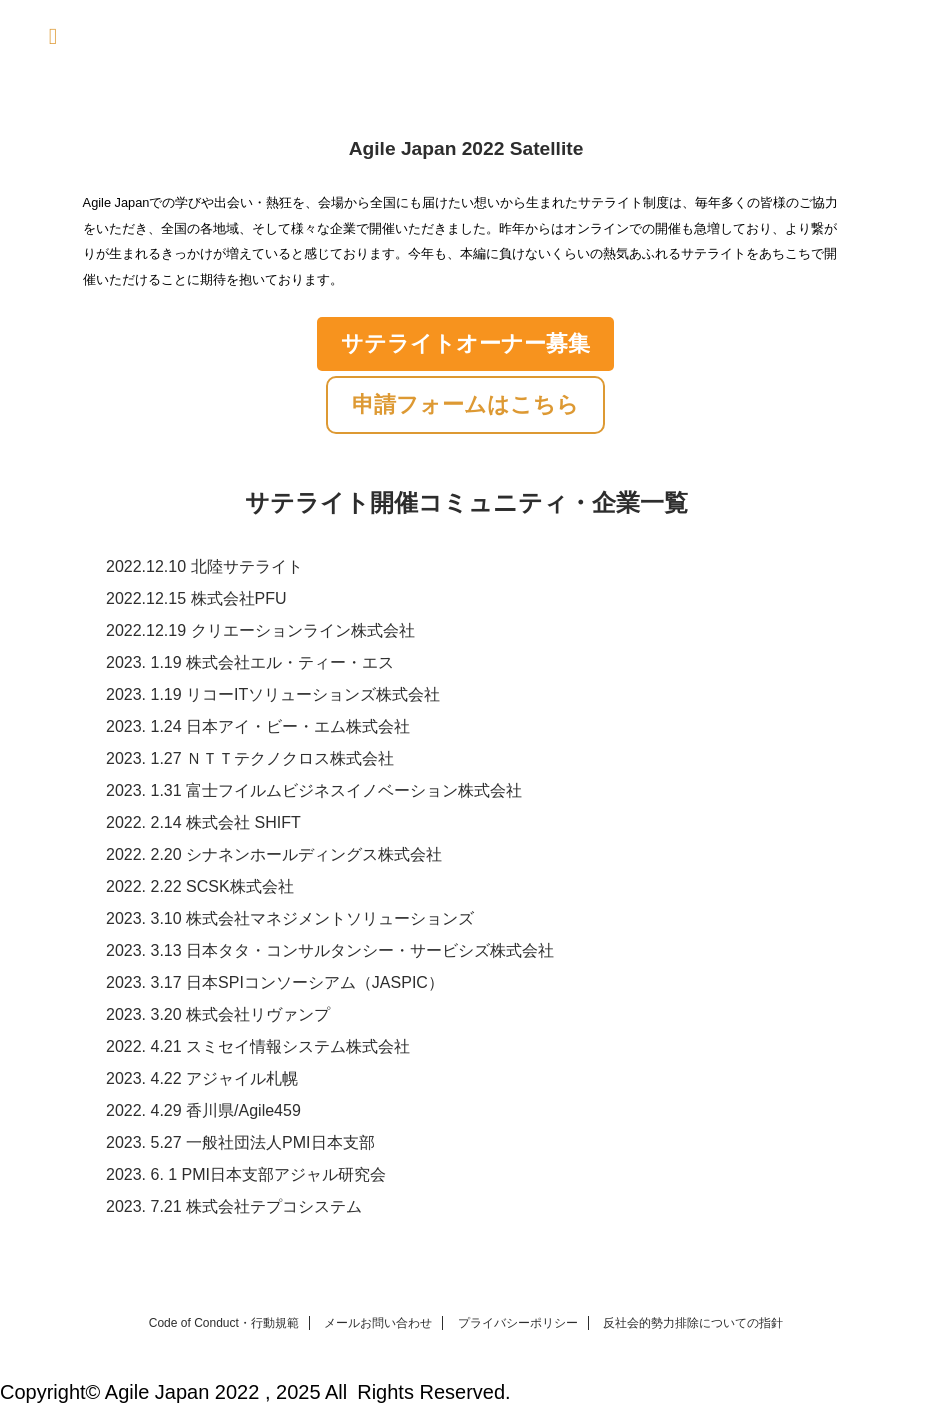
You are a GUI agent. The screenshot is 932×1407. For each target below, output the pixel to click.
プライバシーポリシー (518, 1323)
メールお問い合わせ (378, 1323)
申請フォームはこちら (465, 404)
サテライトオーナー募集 (465, 343)
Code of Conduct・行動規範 (224, 1323)
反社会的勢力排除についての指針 (693, 1323)
